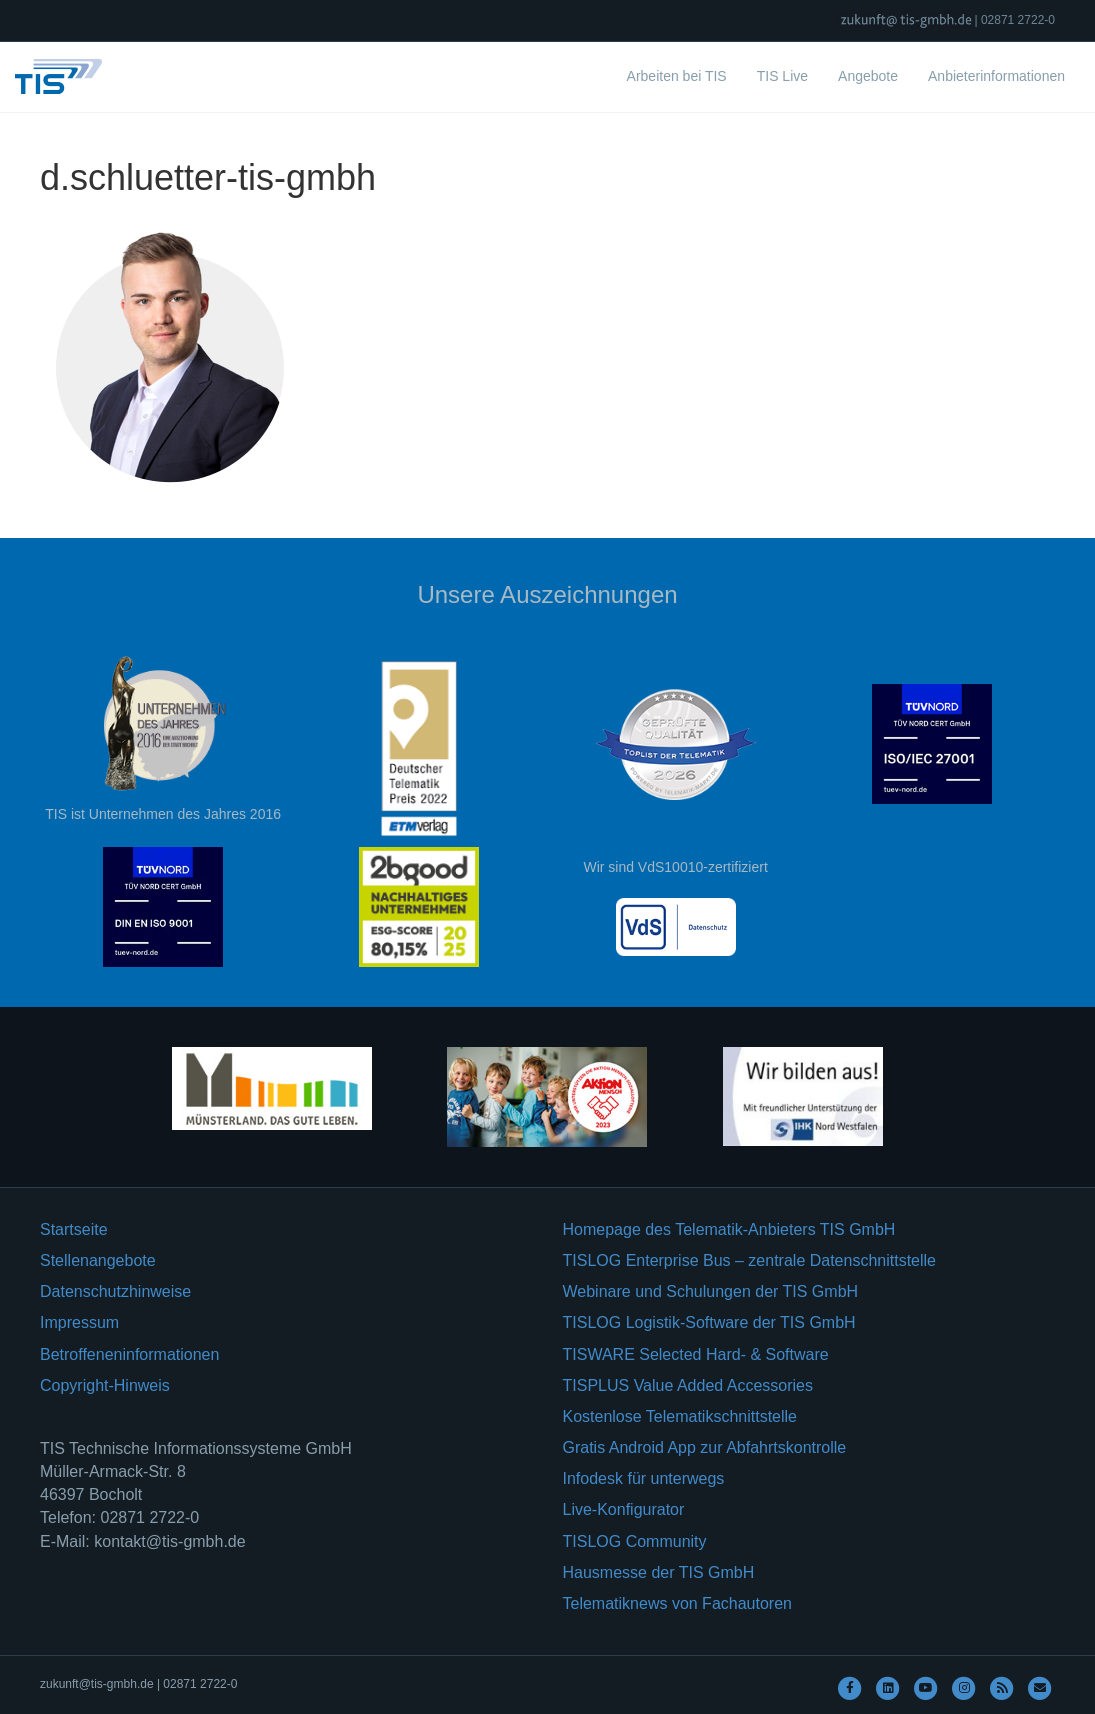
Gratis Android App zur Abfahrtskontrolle (705, 1447)
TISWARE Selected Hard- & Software (696, 1354)
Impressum (79, 1322)
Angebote (868, 76)
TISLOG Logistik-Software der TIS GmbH (709, 1322)
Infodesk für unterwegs (644, 1478)
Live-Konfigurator (624, 1509)
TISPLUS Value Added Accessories (688, 1385)
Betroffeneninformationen (129, 1354)
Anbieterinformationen (996, 76)
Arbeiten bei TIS (677, 76)
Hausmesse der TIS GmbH (659, 1572)
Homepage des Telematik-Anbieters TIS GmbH (729, 1229)
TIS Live (782, 76)
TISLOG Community (635, 1541)
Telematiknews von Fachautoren (677, 1603)
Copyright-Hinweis (105, 1385)
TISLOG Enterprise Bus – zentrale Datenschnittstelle (750, 1260)
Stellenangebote (98, 1260)
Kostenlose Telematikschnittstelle (680, 1416)
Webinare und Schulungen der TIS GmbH (711, 1291)
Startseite (74, 1229)
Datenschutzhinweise (115, 1291)
